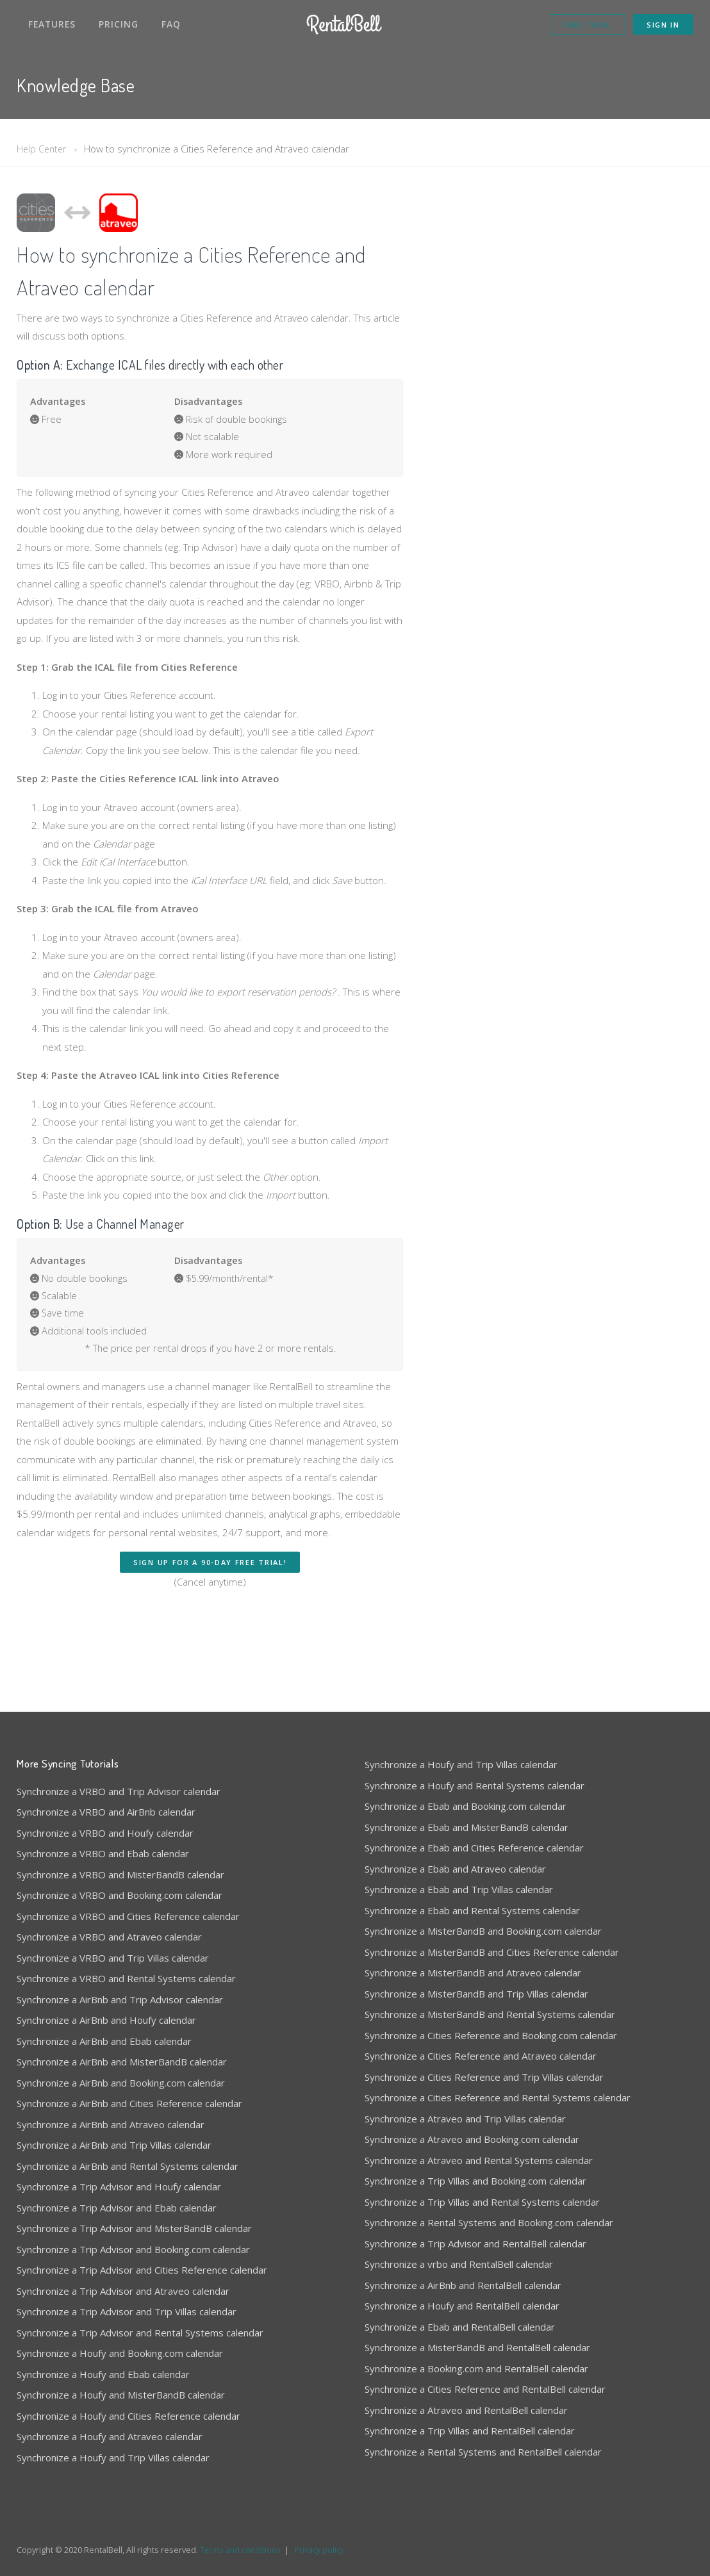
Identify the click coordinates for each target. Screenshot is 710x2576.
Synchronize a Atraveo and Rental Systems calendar (479, 2146)
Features (52, 24)
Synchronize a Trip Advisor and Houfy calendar (119, 2173)
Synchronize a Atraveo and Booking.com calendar (472, 2125)
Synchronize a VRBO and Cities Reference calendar (128, 1902)
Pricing (118, 24)
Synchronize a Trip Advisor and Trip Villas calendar (126, 2298)
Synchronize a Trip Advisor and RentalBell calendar (475, 2230)
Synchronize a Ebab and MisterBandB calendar (466, 1813)
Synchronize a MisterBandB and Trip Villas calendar (476, 1980)
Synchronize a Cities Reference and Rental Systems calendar (498, 2084)
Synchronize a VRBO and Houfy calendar (105, 1819)
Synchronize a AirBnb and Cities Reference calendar (129, 2089)
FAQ (171, 24)
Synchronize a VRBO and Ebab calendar (103, 1840)
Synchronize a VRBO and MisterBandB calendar (120, 1861)
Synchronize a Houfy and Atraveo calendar (109, 2422)
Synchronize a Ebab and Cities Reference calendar (474, 1834)
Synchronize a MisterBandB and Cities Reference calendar (492, 1938)
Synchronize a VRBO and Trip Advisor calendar (118, 1777)
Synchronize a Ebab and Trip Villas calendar (459, 1875)
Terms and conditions (241, 2536)
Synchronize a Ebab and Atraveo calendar (455, 1855)
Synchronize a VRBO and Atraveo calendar (109, 1923)
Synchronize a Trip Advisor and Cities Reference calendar (142, 2256)
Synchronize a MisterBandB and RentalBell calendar (477, 2333)
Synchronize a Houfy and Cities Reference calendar (128, 2402)
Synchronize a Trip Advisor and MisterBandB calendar (134, 2214)
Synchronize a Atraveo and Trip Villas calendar (465, 2105)
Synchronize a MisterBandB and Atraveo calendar (473, 1959)
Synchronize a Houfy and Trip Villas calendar (113, 2444)
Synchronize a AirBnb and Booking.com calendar (121, 2069)
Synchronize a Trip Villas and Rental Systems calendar (482, 2188)
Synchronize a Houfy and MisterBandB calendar (121, 2381)
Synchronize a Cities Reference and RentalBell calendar (485, 2375)
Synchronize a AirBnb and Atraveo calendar (110, 2110)
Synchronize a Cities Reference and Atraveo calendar (481, 2042)
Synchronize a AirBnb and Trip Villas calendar (114, 2131)
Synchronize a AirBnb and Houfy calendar (106, 2006)
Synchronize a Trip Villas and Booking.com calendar (475, 2167)
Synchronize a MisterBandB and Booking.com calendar (483, 1917)
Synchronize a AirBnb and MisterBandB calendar (122, 2048)
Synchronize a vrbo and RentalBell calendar (459, 2250)
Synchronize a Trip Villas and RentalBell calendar (470, 2417)
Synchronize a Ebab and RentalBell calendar (460, 2313)
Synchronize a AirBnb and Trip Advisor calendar (120, 1986)
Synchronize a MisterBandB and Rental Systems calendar (490, 2000)
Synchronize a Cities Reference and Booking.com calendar (491, 2021)
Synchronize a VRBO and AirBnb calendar (106, 1798)
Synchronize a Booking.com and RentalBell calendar (476, 2355)
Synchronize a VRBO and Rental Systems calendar (126, 1964)
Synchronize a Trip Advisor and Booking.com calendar (133, 2235)
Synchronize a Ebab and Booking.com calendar (465, 1792)
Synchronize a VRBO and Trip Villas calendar (113, 1944)
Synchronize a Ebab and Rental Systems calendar (472, 1897)
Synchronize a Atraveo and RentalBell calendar (466, 2396)
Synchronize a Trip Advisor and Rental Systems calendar (140, 2319)
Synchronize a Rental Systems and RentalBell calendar (483, 2438)
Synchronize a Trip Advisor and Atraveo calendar (123, 2277)
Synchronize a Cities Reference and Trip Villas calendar (484, 2063)
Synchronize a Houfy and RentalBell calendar (462, 2292)
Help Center (43, 148)
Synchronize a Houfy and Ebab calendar (103, 2360)
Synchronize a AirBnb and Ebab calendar (104, 2027)
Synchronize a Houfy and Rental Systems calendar (474, 1772)
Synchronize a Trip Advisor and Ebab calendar (117, 2194)
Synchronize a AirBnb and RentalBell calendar (463, 2271)
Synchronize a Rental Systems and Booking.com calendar (489, 2209)
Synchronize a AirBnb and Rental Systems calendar (127, 2152)
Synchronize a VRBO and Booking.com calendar (119, 1881)
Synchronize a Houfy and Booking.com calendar (120, 2339)
